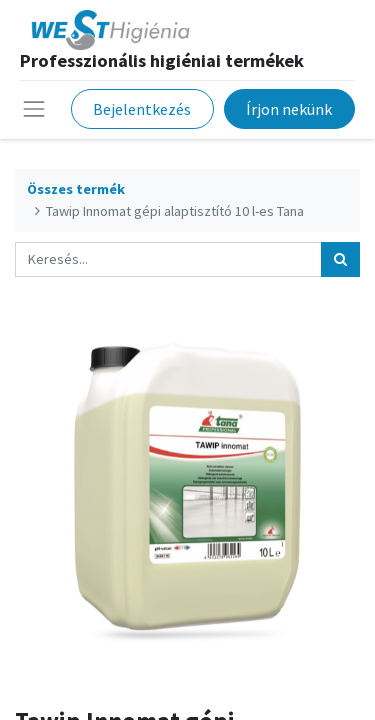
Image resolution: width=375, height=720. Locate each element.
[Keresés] (340, 259)
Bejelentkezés (142, 109)
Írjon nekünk (289, 109)
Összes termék (76, 189)
